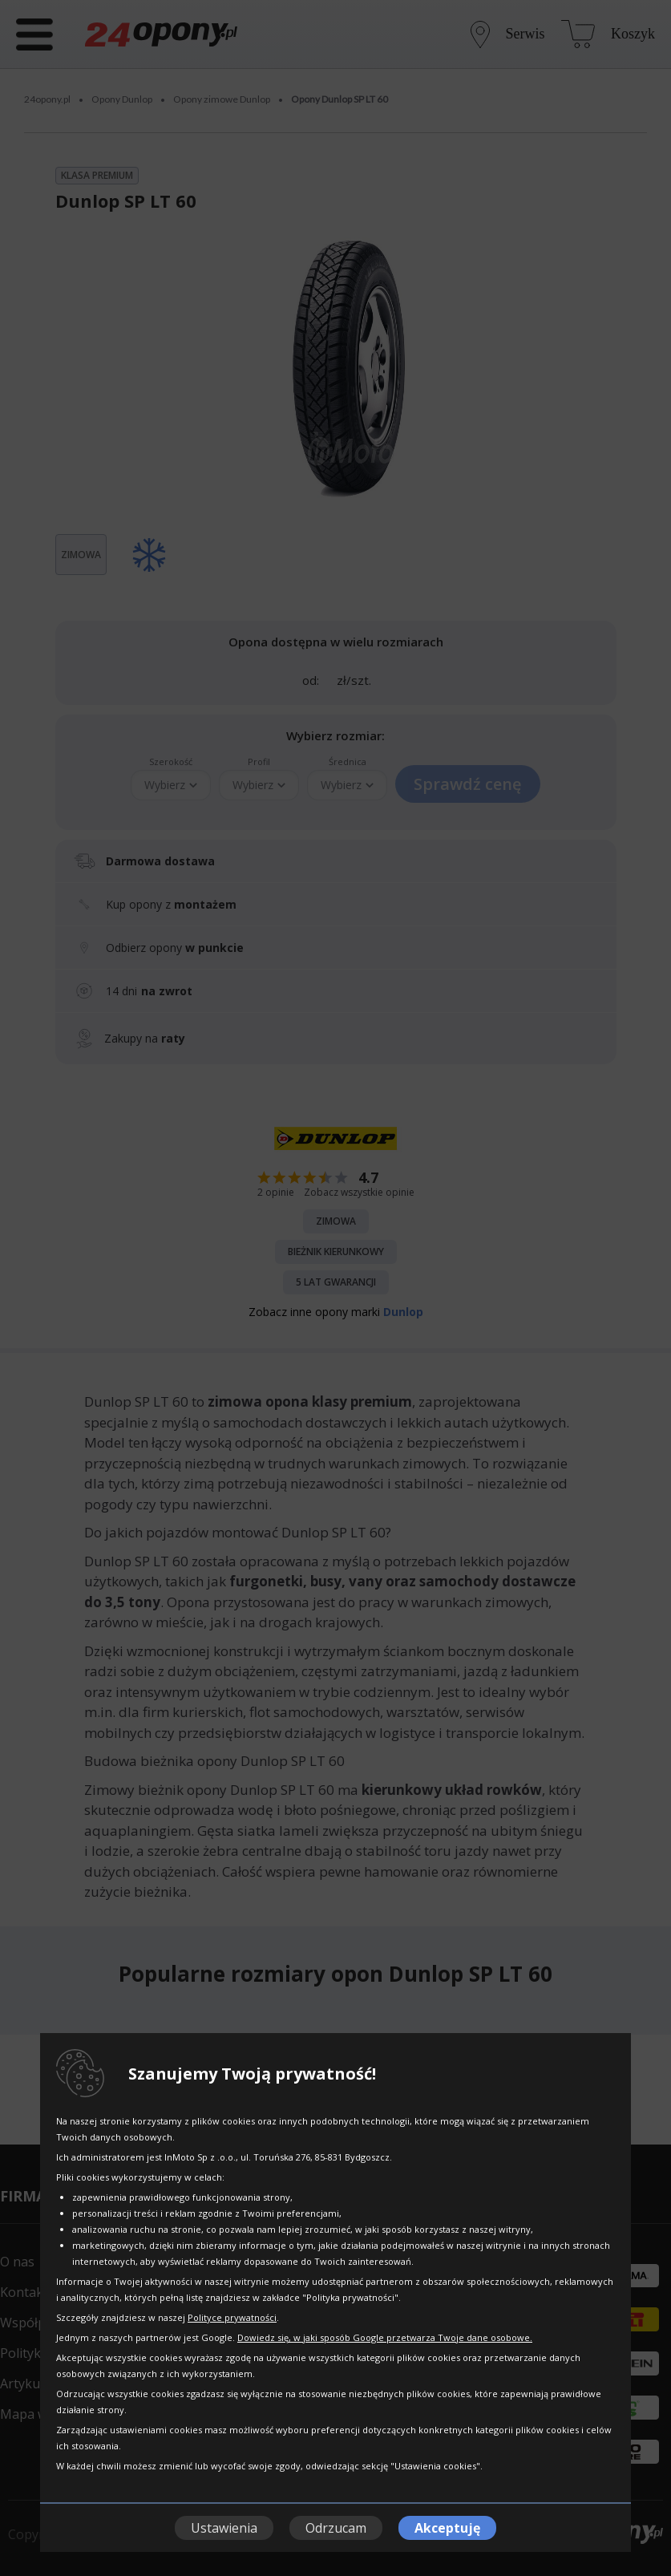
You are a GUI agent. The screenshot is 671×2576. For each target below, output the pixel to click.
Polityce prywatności (232, 2317)
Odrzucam (335, 2528)
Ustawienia (224, 2528)
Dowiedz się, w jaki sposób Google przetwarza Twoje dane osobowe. (384, 2337)
